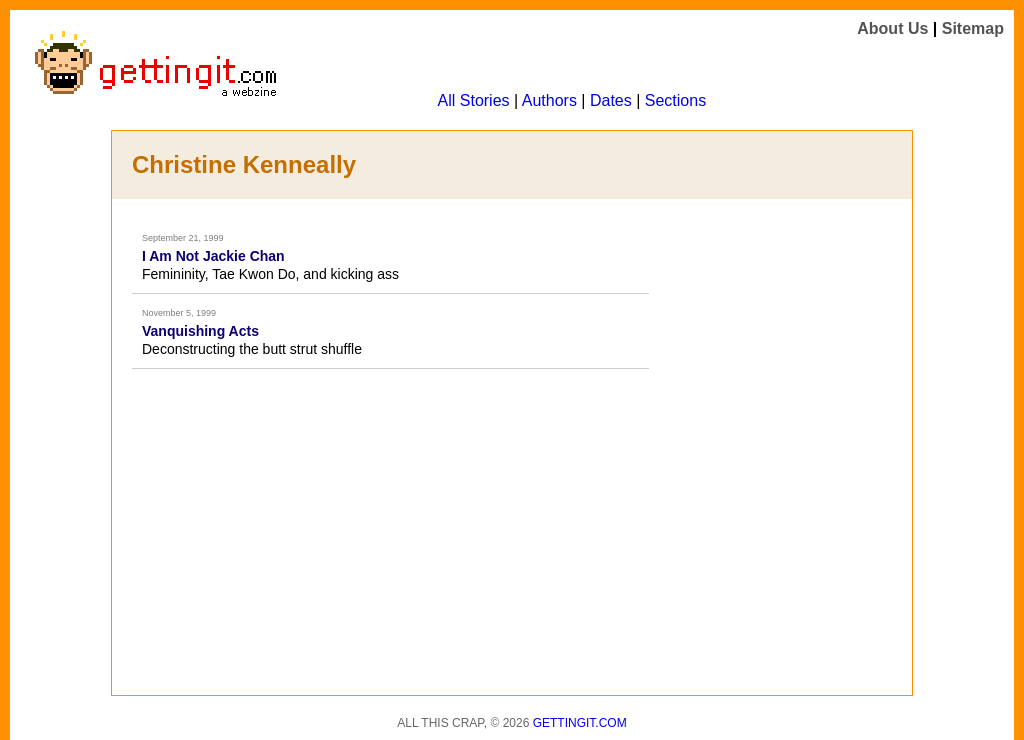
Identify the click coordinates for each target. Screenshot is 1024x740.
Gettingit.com (580, 723)
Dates (611, 100)
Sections (675, 100)
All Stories (474, 100)
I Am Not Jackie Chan (213, 256)
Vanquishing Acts (200, 331)
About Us (892, 28)
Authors (549, 100)
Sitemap (973, 28)
